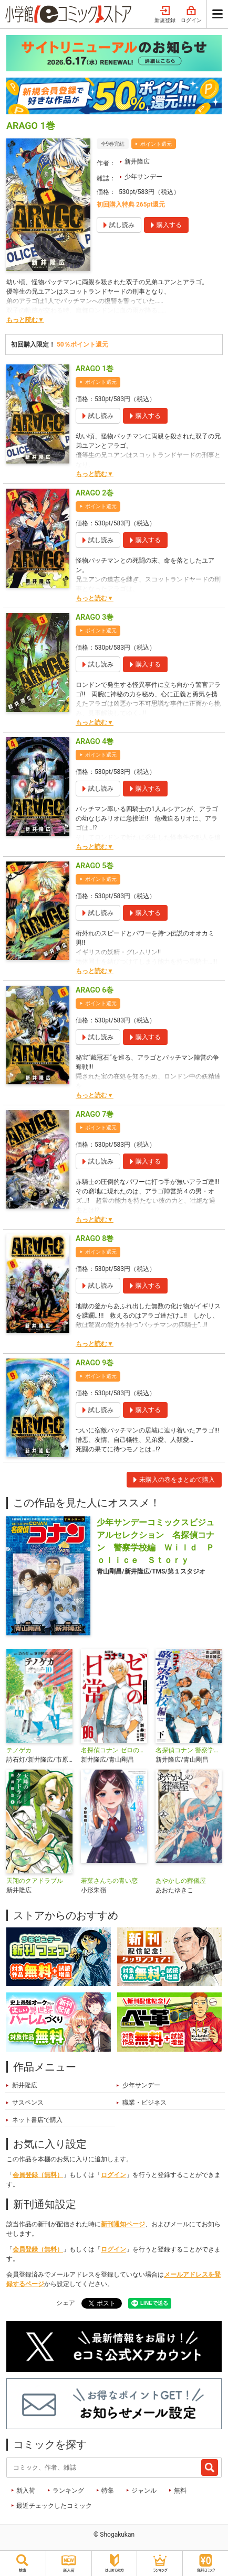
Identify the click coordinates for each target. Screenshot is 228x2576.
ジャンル (144, 2490)
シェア (65, 2302)
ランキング (68, 2490)
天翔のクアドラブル (34, 1880)
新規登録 (164, 15)
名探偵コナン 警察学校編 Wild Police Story (189, 1750)
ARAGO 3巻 (94, 617)
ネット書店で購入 (37, 2120)
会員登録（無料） (38, 2175)
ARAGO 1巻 (94, 368)
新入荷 (25, 2490)
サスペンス (28, 2102)
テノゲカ (19, 1750)
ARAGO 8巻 (94, 1238)
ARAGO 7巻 (94, 1114)
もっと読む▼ (25, 320)
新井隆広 (137, 161)
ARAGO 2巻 (94, 493)
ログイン (191, 15)
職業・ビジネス (144, 2102)
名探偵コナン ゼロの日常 (114, 1750)
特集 (107, 2490)
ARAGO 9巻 (94, 1363)
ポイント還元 (156, 144)
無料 (180, 2490)
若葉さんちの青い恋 (109, 1880)
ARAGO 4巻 (94, 741)
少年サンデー (143, 176)
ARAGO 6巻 (94, 990)
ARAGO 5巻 (94, 865)
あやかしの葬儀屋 (181, 1880)
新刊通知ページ (123, 2224)
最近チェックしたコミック (54, 2505)
